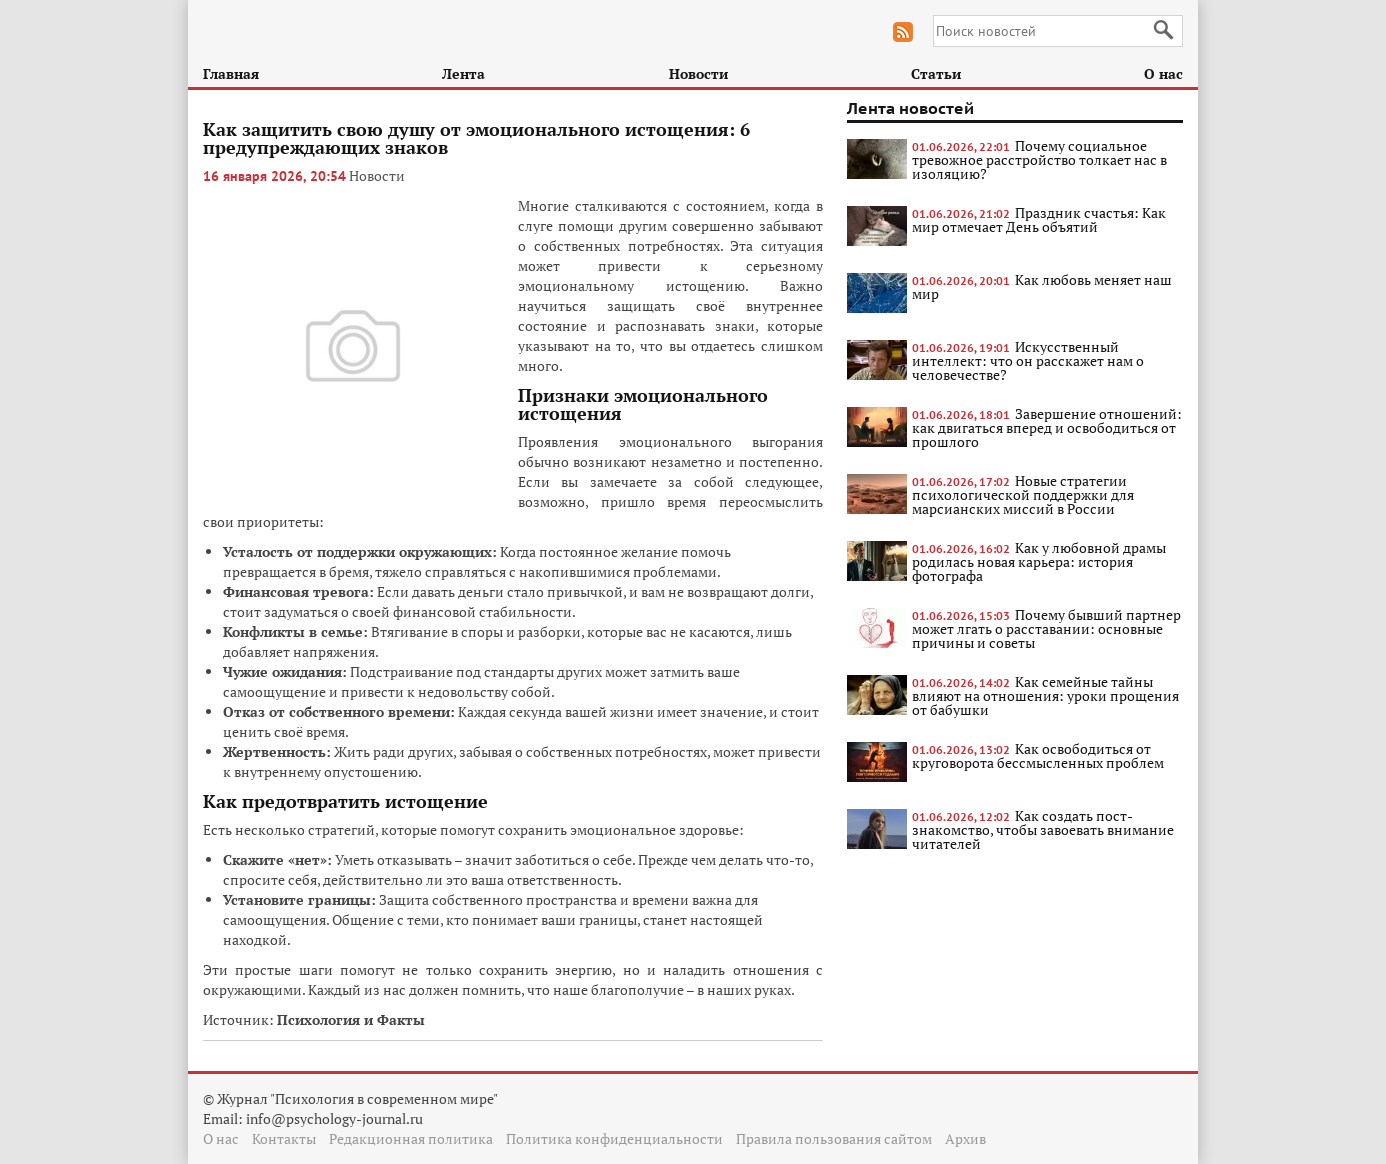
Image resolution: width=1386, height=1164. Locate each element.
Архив (965, 1138)
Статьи (936, 73)
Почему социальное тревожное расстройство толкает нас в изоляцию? (1039, 159)
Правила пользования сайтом (834, 1138)
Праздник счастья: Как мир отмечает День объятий (1039, 219)
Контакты (284, 1138)
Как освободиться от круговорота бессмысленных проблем (1038, 755)
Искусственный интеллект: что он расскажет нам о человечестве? (1028, 360)
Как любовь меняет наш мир (1042, 286)
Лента (463, 73)
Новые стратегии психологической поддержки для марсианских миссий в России (1023, 494)
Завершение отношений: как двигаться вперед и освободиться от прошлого (1047, 427)
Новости (698, 73)
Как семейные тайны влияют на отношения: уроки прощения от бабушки (1045, 695)
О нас (1163, 73)
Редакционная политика (411, 1138)
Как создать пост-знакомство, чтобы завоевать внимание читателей (1043, 829)
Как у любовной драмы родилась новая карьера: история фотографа (1039, 561)
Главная (231, 73)
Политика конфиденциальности (614, 1138)
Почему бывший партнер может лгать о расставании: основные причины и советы (1046, 628)
